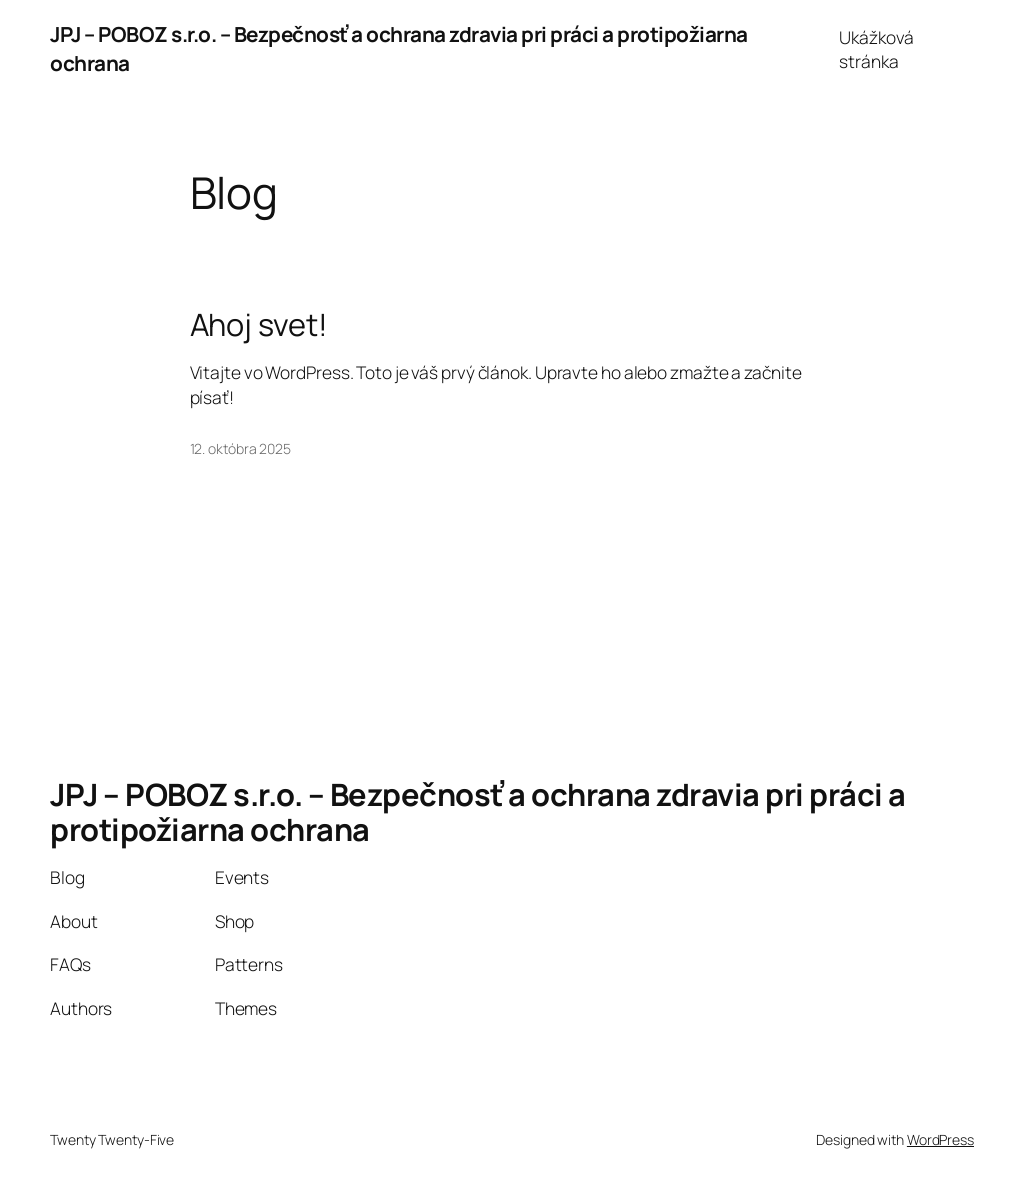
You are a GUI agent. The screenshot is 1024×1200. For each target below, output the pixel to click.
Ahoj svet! (259, 324)
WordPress (940, 1139)
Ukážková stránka (876, 49)
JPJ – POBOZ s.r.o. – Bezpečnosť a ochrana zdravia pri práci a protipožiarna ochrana (478, 811)
